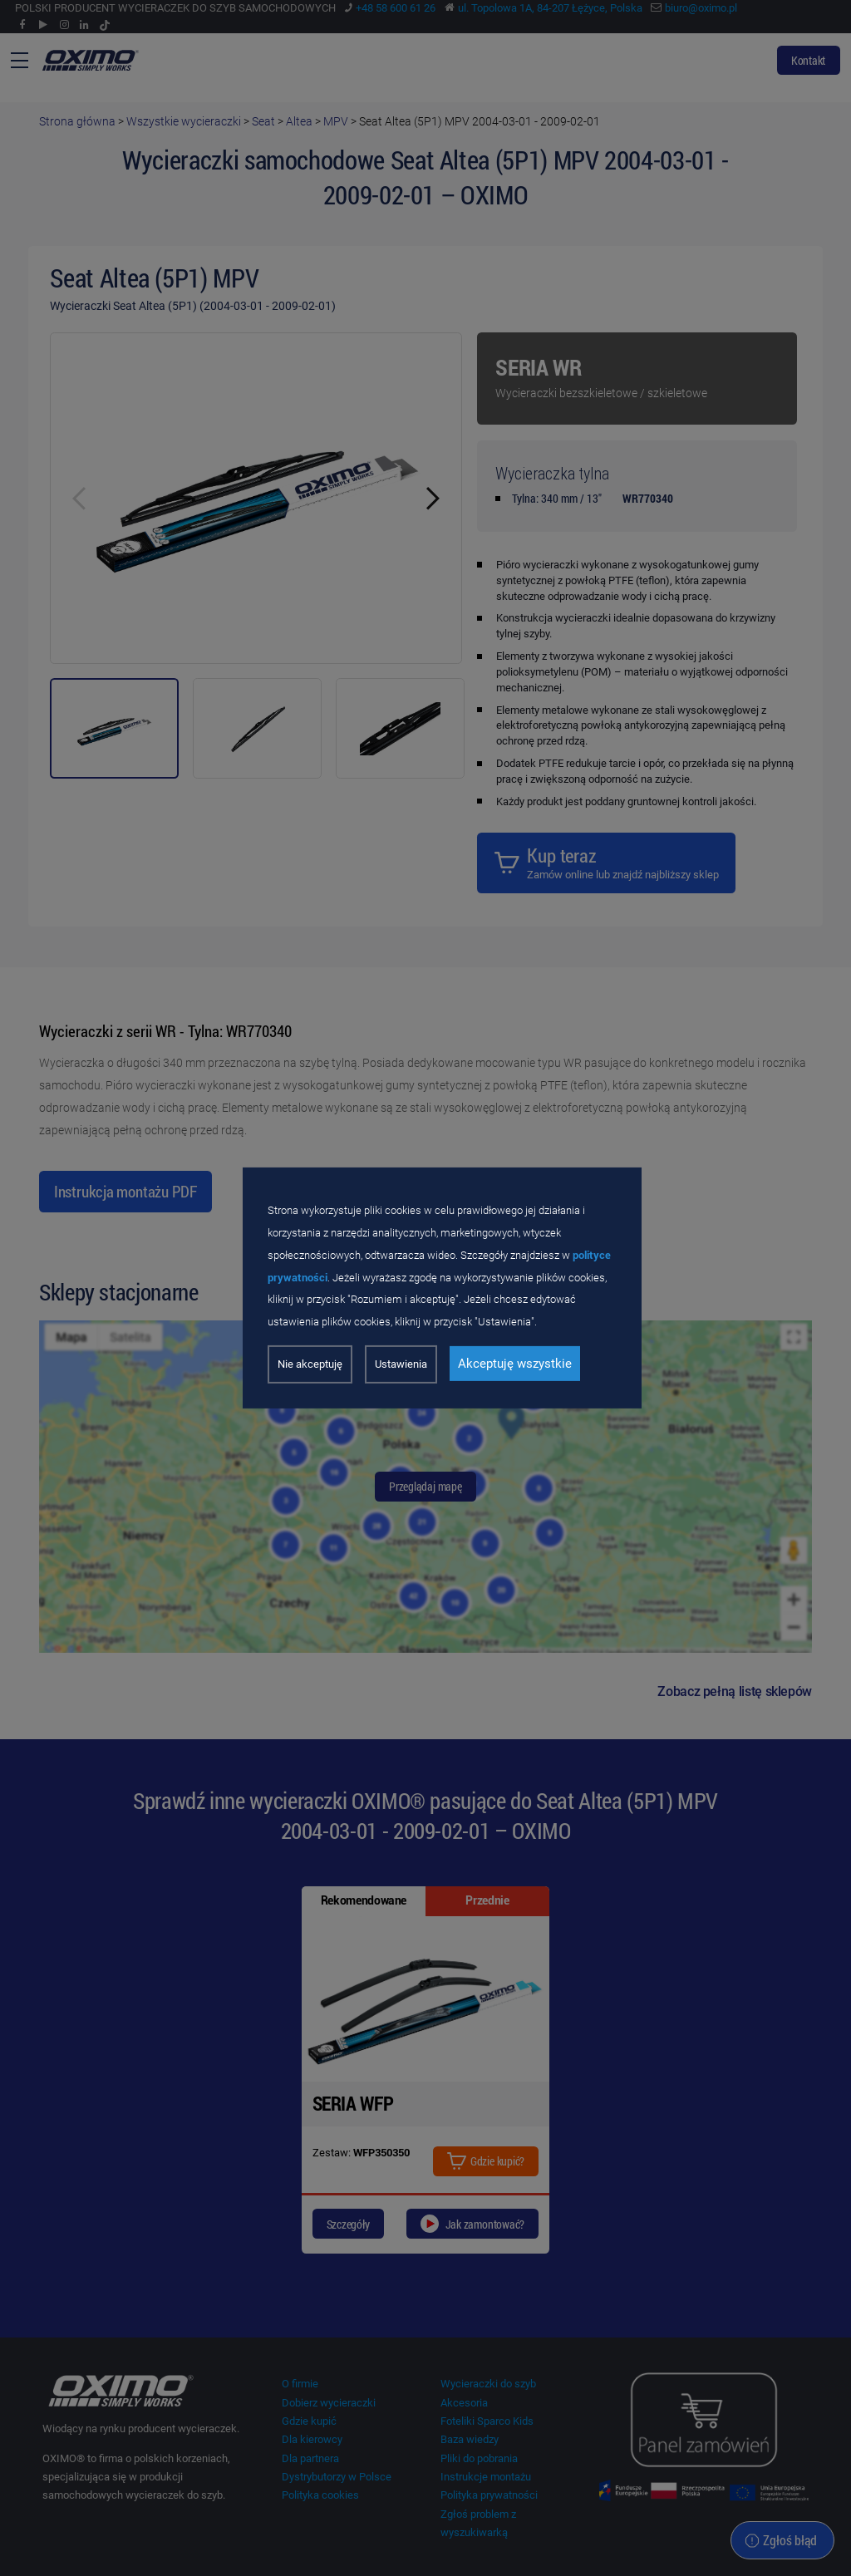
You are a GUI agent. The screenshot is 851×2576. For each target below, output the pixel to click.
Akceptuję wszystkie (515, 1363)
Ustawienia (401, 1364)
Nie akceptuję (310, 1364)
